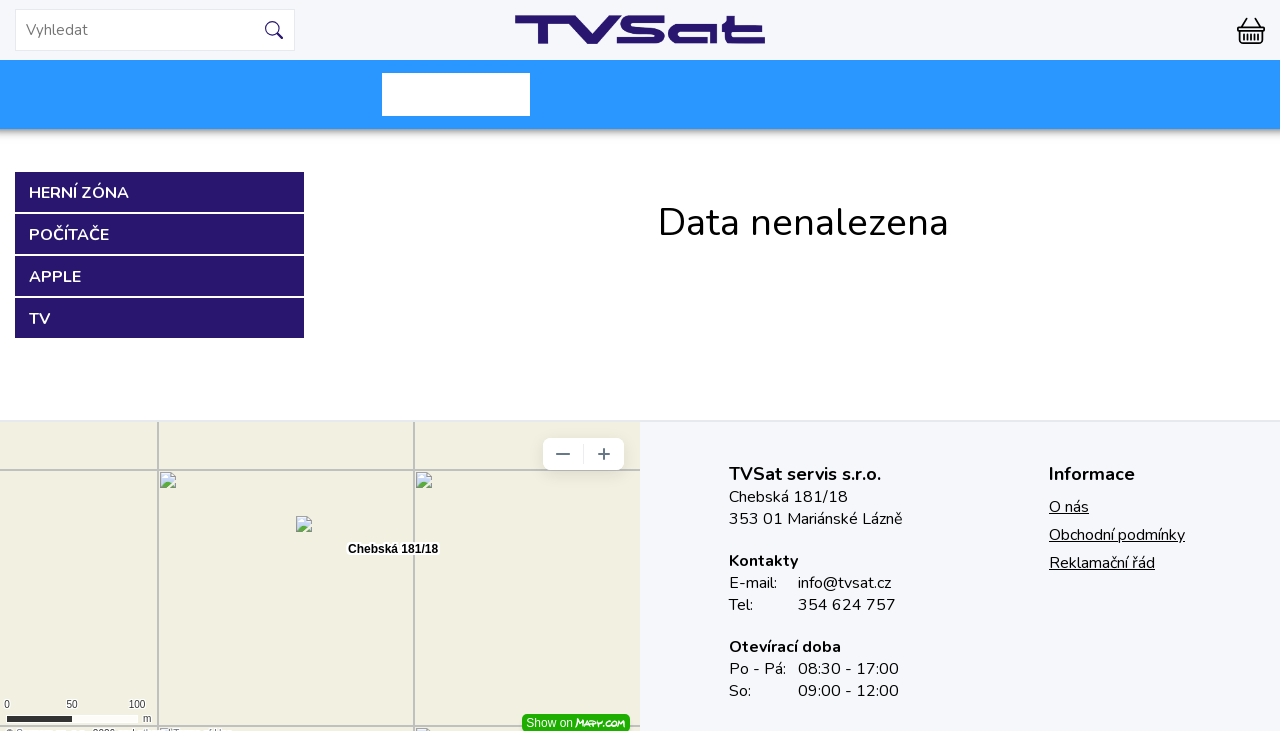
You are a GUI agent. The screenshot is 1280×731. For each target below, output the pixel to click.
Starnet (640, 94)
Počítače (69, 235)
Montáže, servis (824, 94)
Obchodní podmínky (1117, 535)
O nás (1069, 507)
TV (39, 319)
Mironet (272, 94)
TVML (1008, 94)
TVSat (640, 30)
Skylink (456, 94)
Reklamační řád (1102, 563)
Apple (55, 277)
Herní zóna (79, 193)
